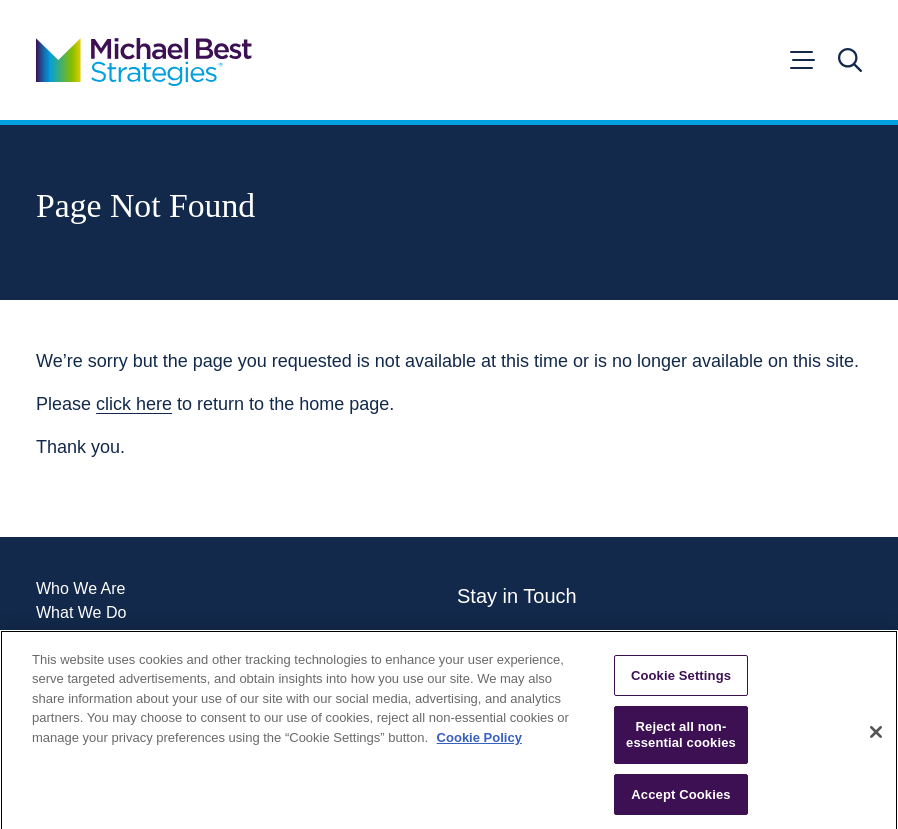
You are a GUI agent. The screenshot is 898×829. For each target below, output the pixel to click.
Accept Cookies (680, 798)
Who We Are (81, 589)
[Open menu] (801, 60)
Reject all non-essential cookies (681, 739)
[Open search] (850, 60)
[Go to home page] (144, 60)
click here (134, 404)
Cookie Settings (681, 679)
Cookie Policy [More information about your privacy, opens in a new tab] (479, 741)
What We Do (81, 613)
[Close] (876, 737)
